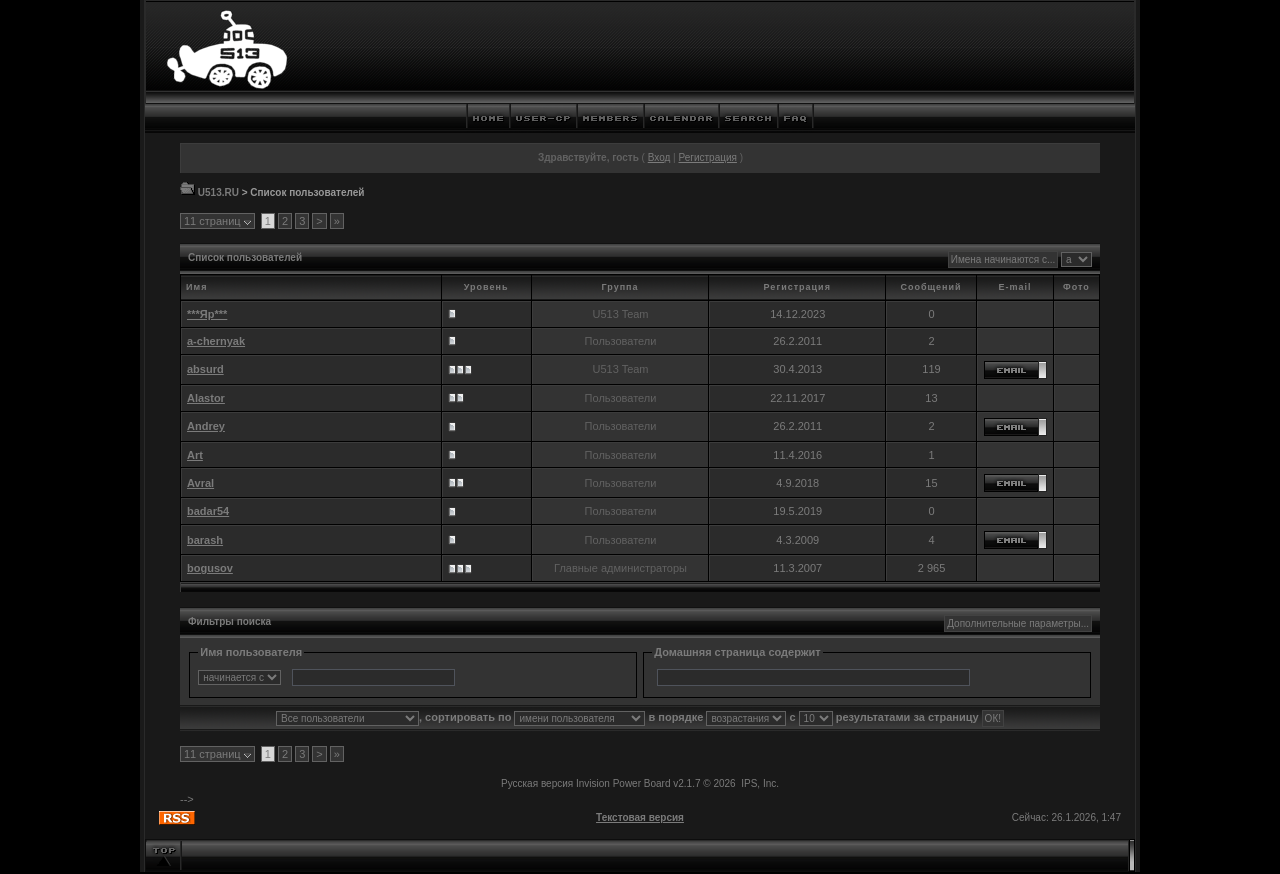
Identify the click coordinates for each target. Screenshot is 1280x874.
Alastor (206, 398)
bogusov (210, 568)
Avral (200, 483)
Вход (659, 157)
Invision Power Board (623, 783)
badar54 (208, 511)
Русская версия (537, 783)
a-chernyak (216, 341)
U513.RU (218, 192)
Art (195, 455)
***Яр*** (207, 314)
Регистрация (707, 157)
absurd (205, 369)
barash (205, 540)
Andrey (206, 426)
